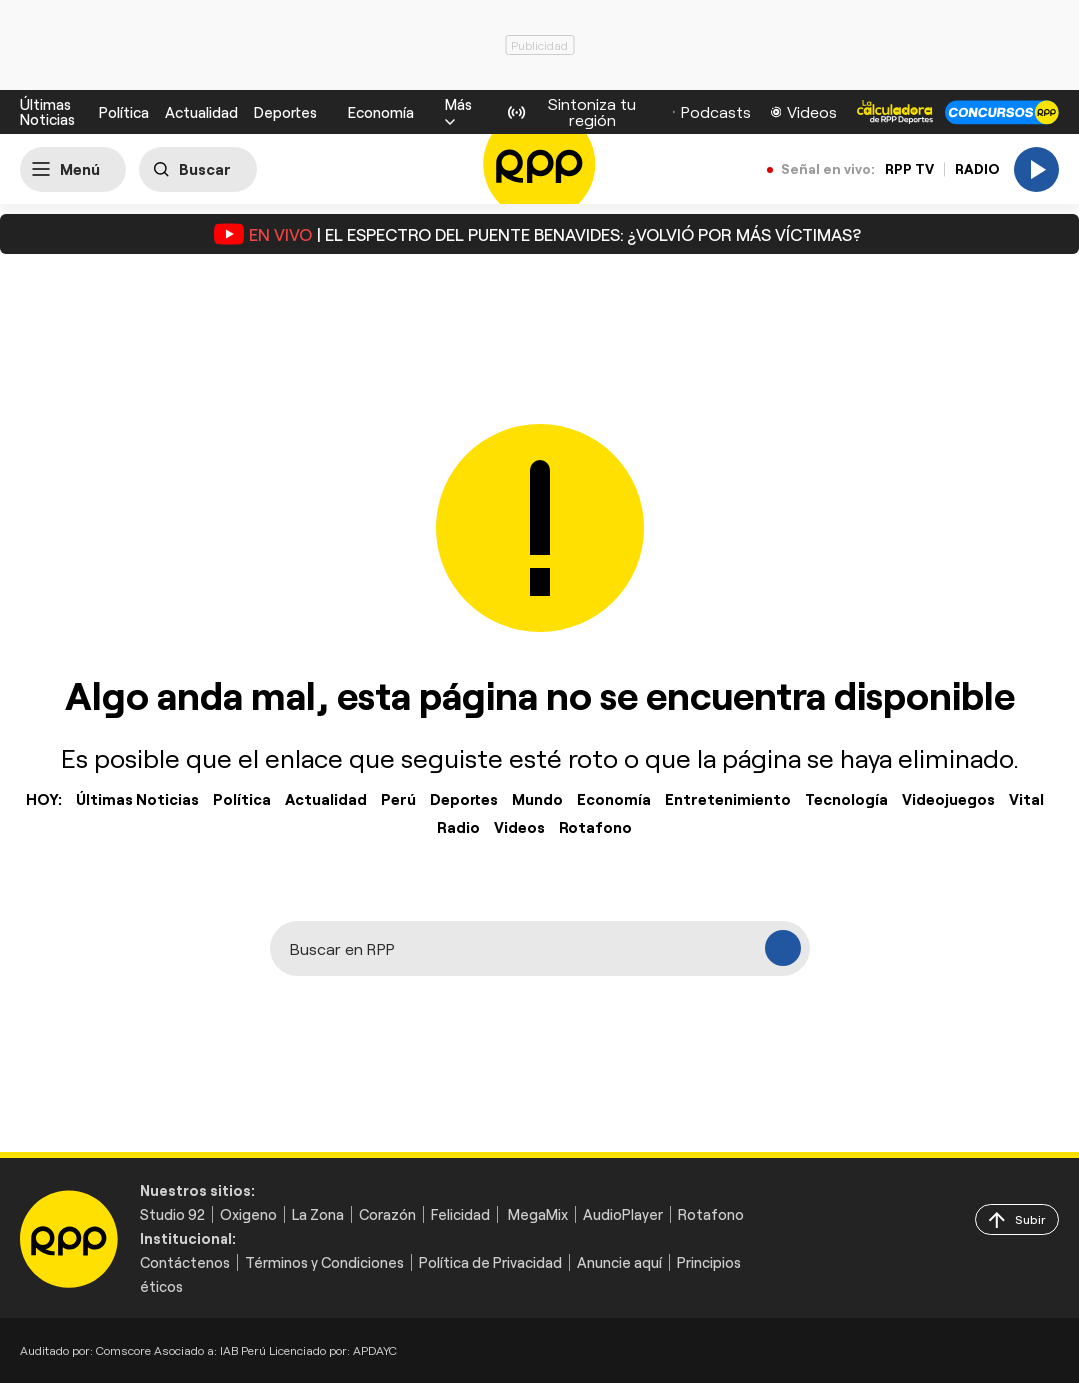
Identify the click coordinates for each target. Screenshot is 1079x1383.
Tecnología (846, 799)
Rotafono (595, 827)
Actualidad (201, 112)
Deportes (285, 112)
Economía (381, 112)
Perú (398, 799)
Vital (1026, 799)
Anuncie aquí (619, 1262)
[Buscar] (198, 169)
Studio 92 (172, 1214)
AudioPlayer (623, 1214)
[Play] (1036, 169)
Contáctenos (185, 1262)
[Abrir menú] (73, 169)
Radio (458, 827)
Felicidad (460, 1214)
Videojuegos (948, 799)
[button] (458, 112)
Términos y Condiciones (324, 1262)
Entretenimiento (728, 799)
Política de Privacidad (490, 1262)
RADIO (977, 168)
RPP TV (909, 168)
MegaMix (538, 1214)
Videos (519, 827)
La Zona (318, 1214)
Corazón (387, 1214)
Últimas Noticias (47, 111)
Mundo (537, 799)
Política (124, 112)
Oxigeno (248, 1214)
